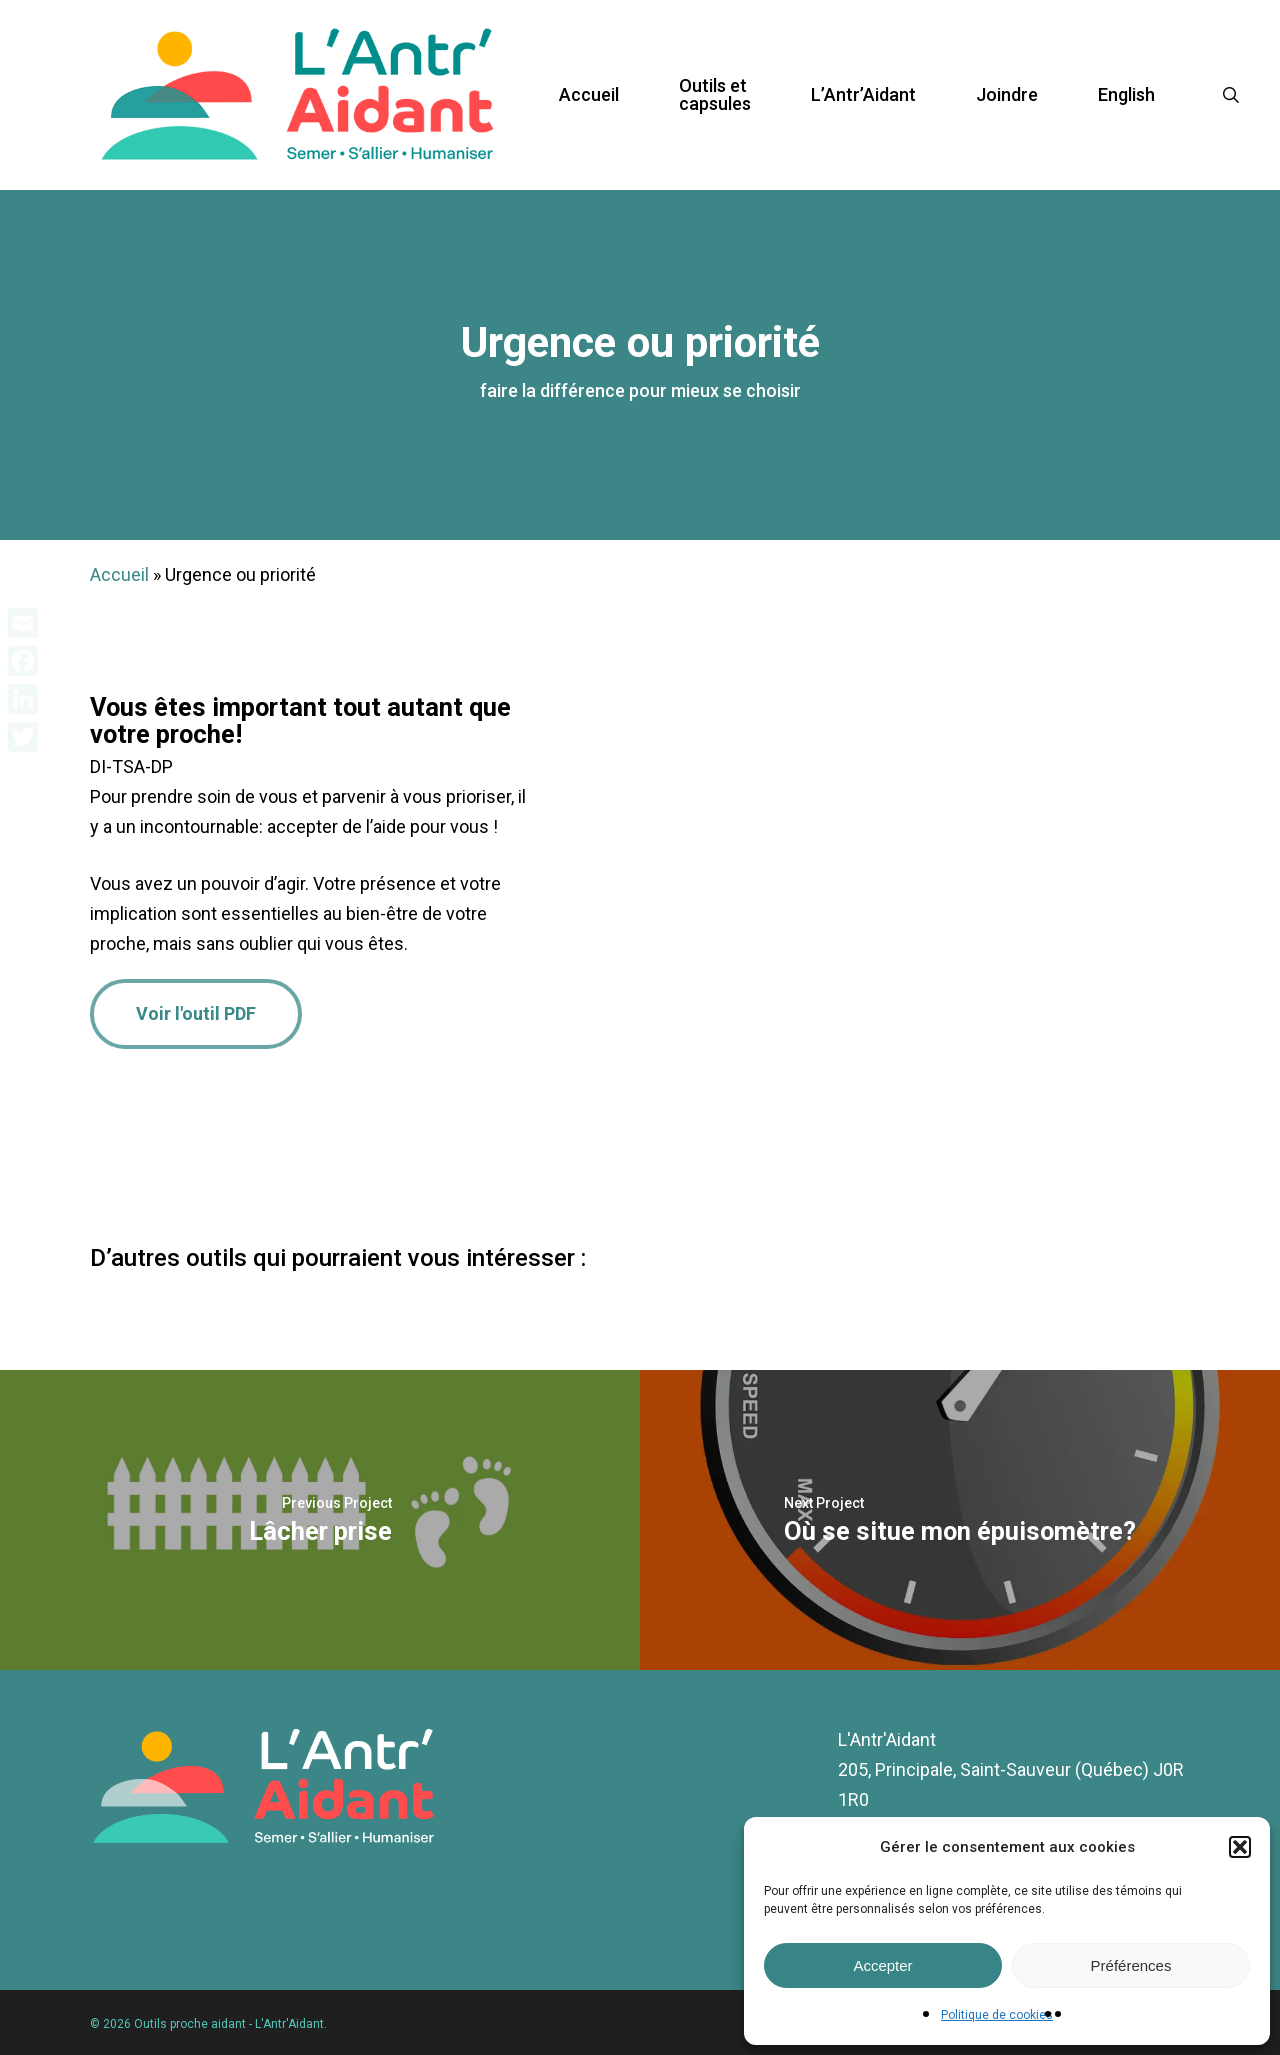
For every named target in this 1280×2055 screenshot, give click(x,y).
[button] (1240, 1847)
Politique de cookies (997, 2015)
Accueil (119, 574)
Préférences (1131, 1965)
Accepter (882, 1965)
